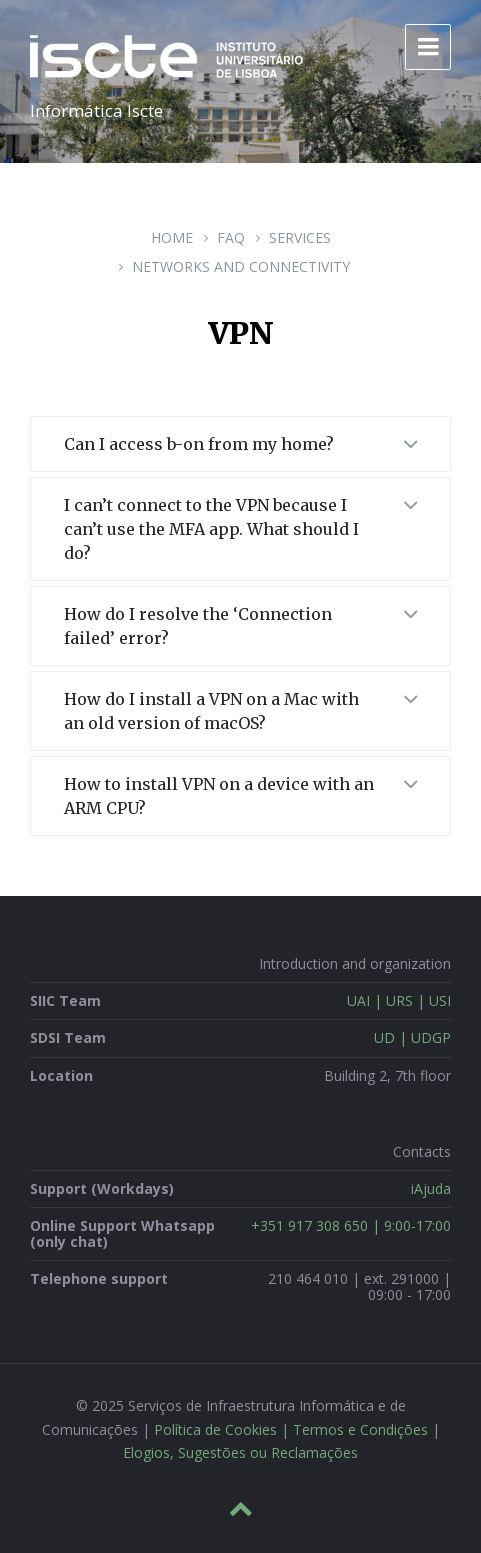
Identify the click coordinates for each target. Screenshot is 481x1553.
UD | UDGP (412, 1037)
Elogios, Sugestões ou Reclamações (240, 1452)
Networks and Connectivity (241, 266)
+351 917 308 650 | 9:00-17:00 (351, 1225)
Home (172, 237)
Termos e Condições (360, 1429)
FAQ (231, 237)
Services (300, 237)
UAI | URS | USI (399, 1000)
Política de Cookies (215, 1429)
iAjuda (431, 1188)
